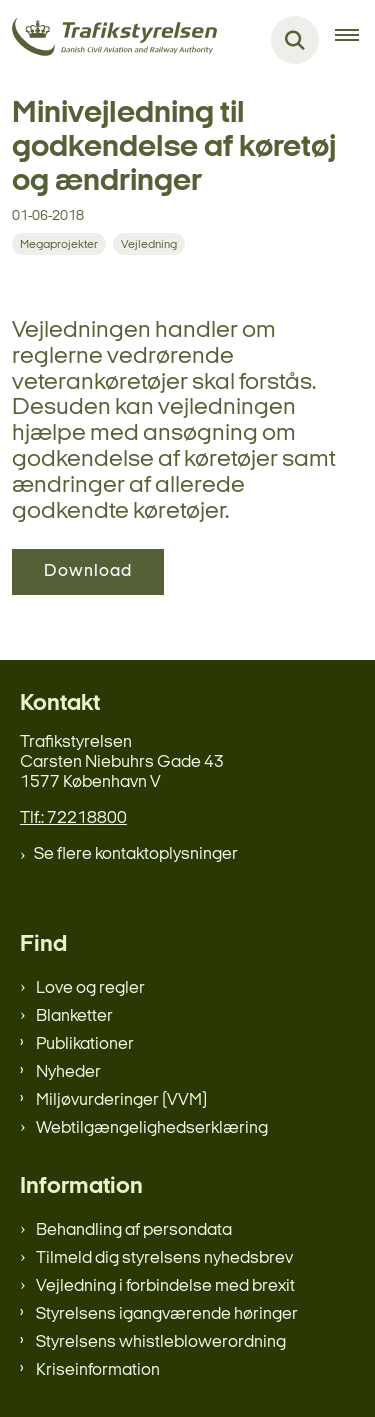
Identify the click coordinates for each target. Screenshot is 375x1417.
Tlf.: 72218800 (73, 818)
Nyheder (68, 1072)
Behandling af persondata (134, 1230)
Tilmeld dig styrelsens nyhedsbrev (164, 1258)
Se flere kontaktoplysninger (136, 854)
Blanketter (74, 1016)
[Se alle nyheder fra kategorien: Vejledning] (149, 244)
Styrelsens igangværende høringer (167, 1314)
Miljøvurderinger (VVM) (121, 1100)
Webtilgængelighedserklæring (152, 1128)
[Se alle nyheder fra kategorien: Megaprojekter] (59, 244)
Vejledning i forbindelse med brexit (165, 1286)
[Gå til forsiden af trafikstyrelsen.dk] (108, 40)
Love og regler (90, 988)
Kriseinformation (98, 1370)
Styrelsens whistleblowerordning (161, 1342)
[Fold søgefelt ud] (295, 40)
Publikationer (85, 1044)
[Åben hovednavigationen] (355, 40)
